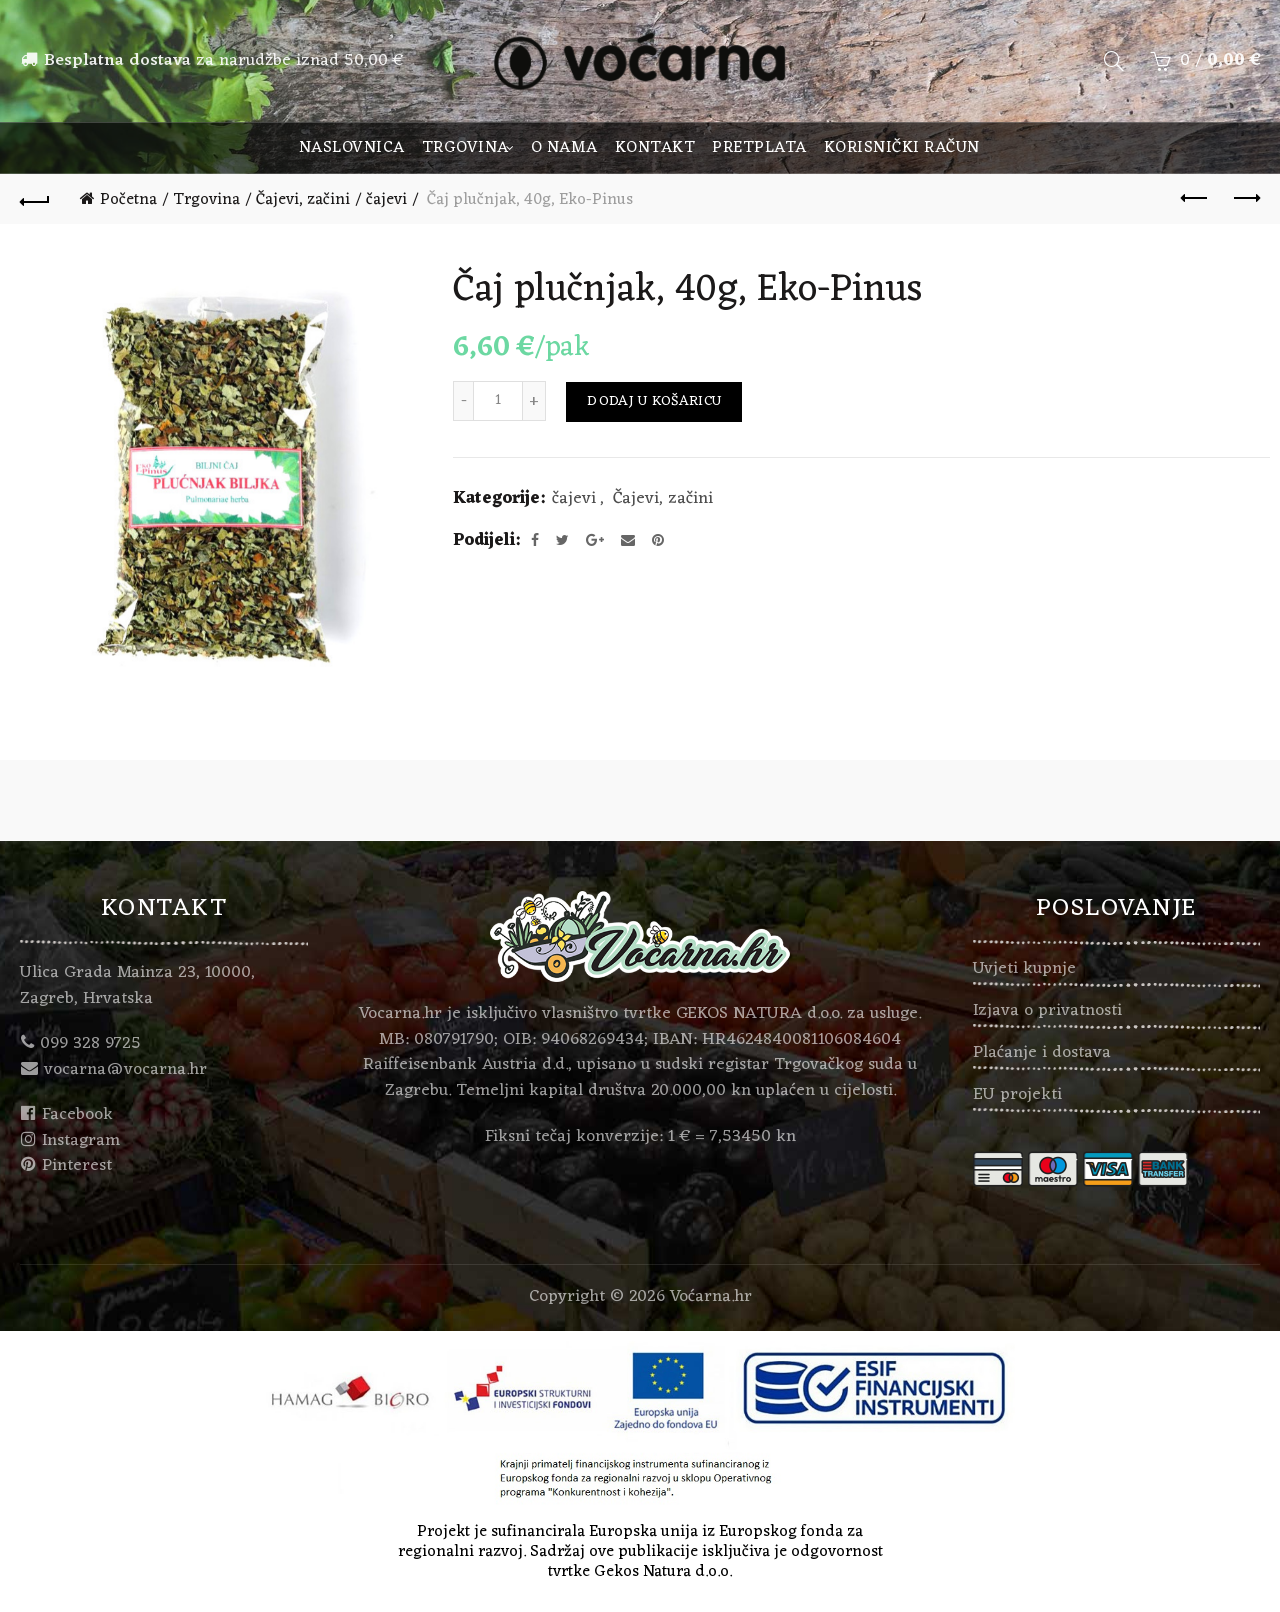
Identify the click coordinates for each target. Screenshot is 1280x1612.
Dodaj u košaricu (654, 401)
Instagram (81, 1141)
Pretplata (759, 148)
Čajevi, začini (303, 200)
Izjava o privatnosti (1047, 1011)
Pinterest (77, 1166)
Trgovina (465, 148)
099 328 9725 (90, 1044)
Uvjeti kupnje (1024, 969)
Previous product (1195, 198)
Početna (128, 200)
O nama (564, 148)
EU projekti (1017, 1095)
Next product (1245, 198)
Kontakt (655, 148)
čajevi (386, 200)
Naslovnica (352, 148)
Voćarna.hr (711, 1297)
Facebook (77, 1115)
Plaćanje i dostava (1042, 1053)
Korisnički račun (902, 148)
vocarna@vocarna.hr (125, 1070)
